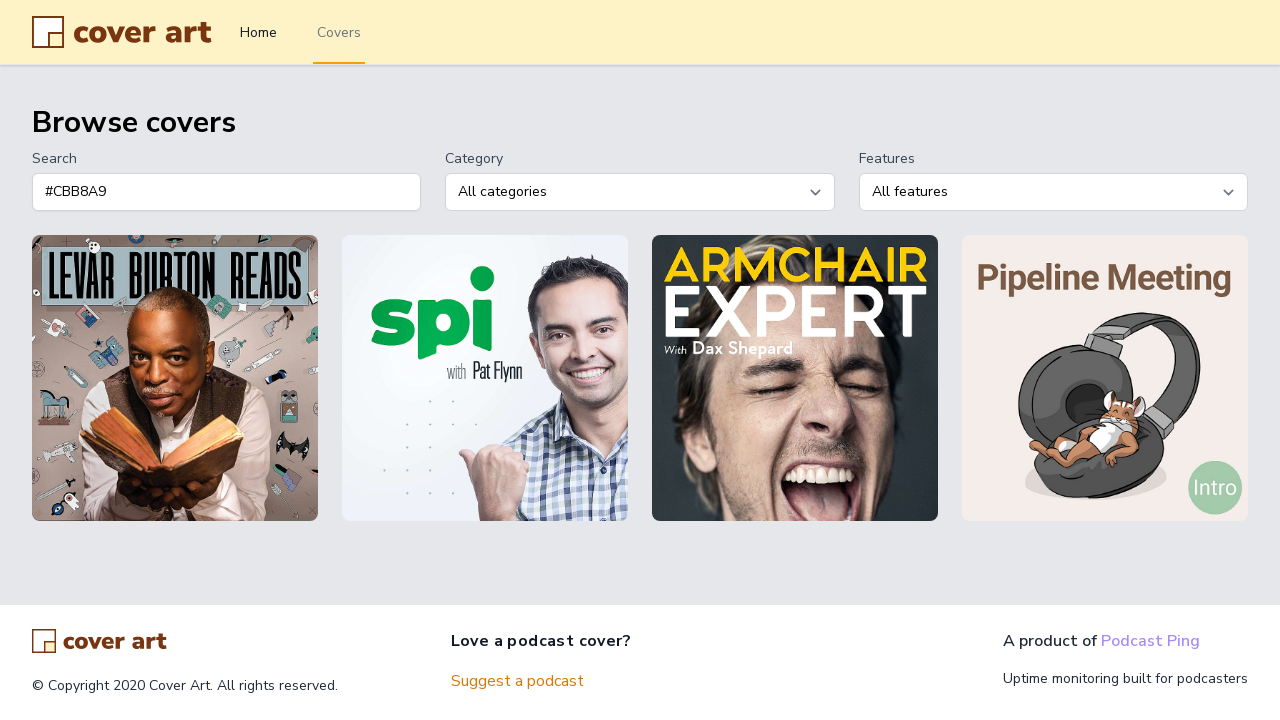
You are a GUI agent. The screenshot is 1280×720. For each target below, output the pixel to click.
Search (54, 158)
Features (887, 158)
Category (474, 158)
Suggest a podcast (517, 681)
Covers (339, 32)
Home (258, 32)
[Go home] (99, 641)
